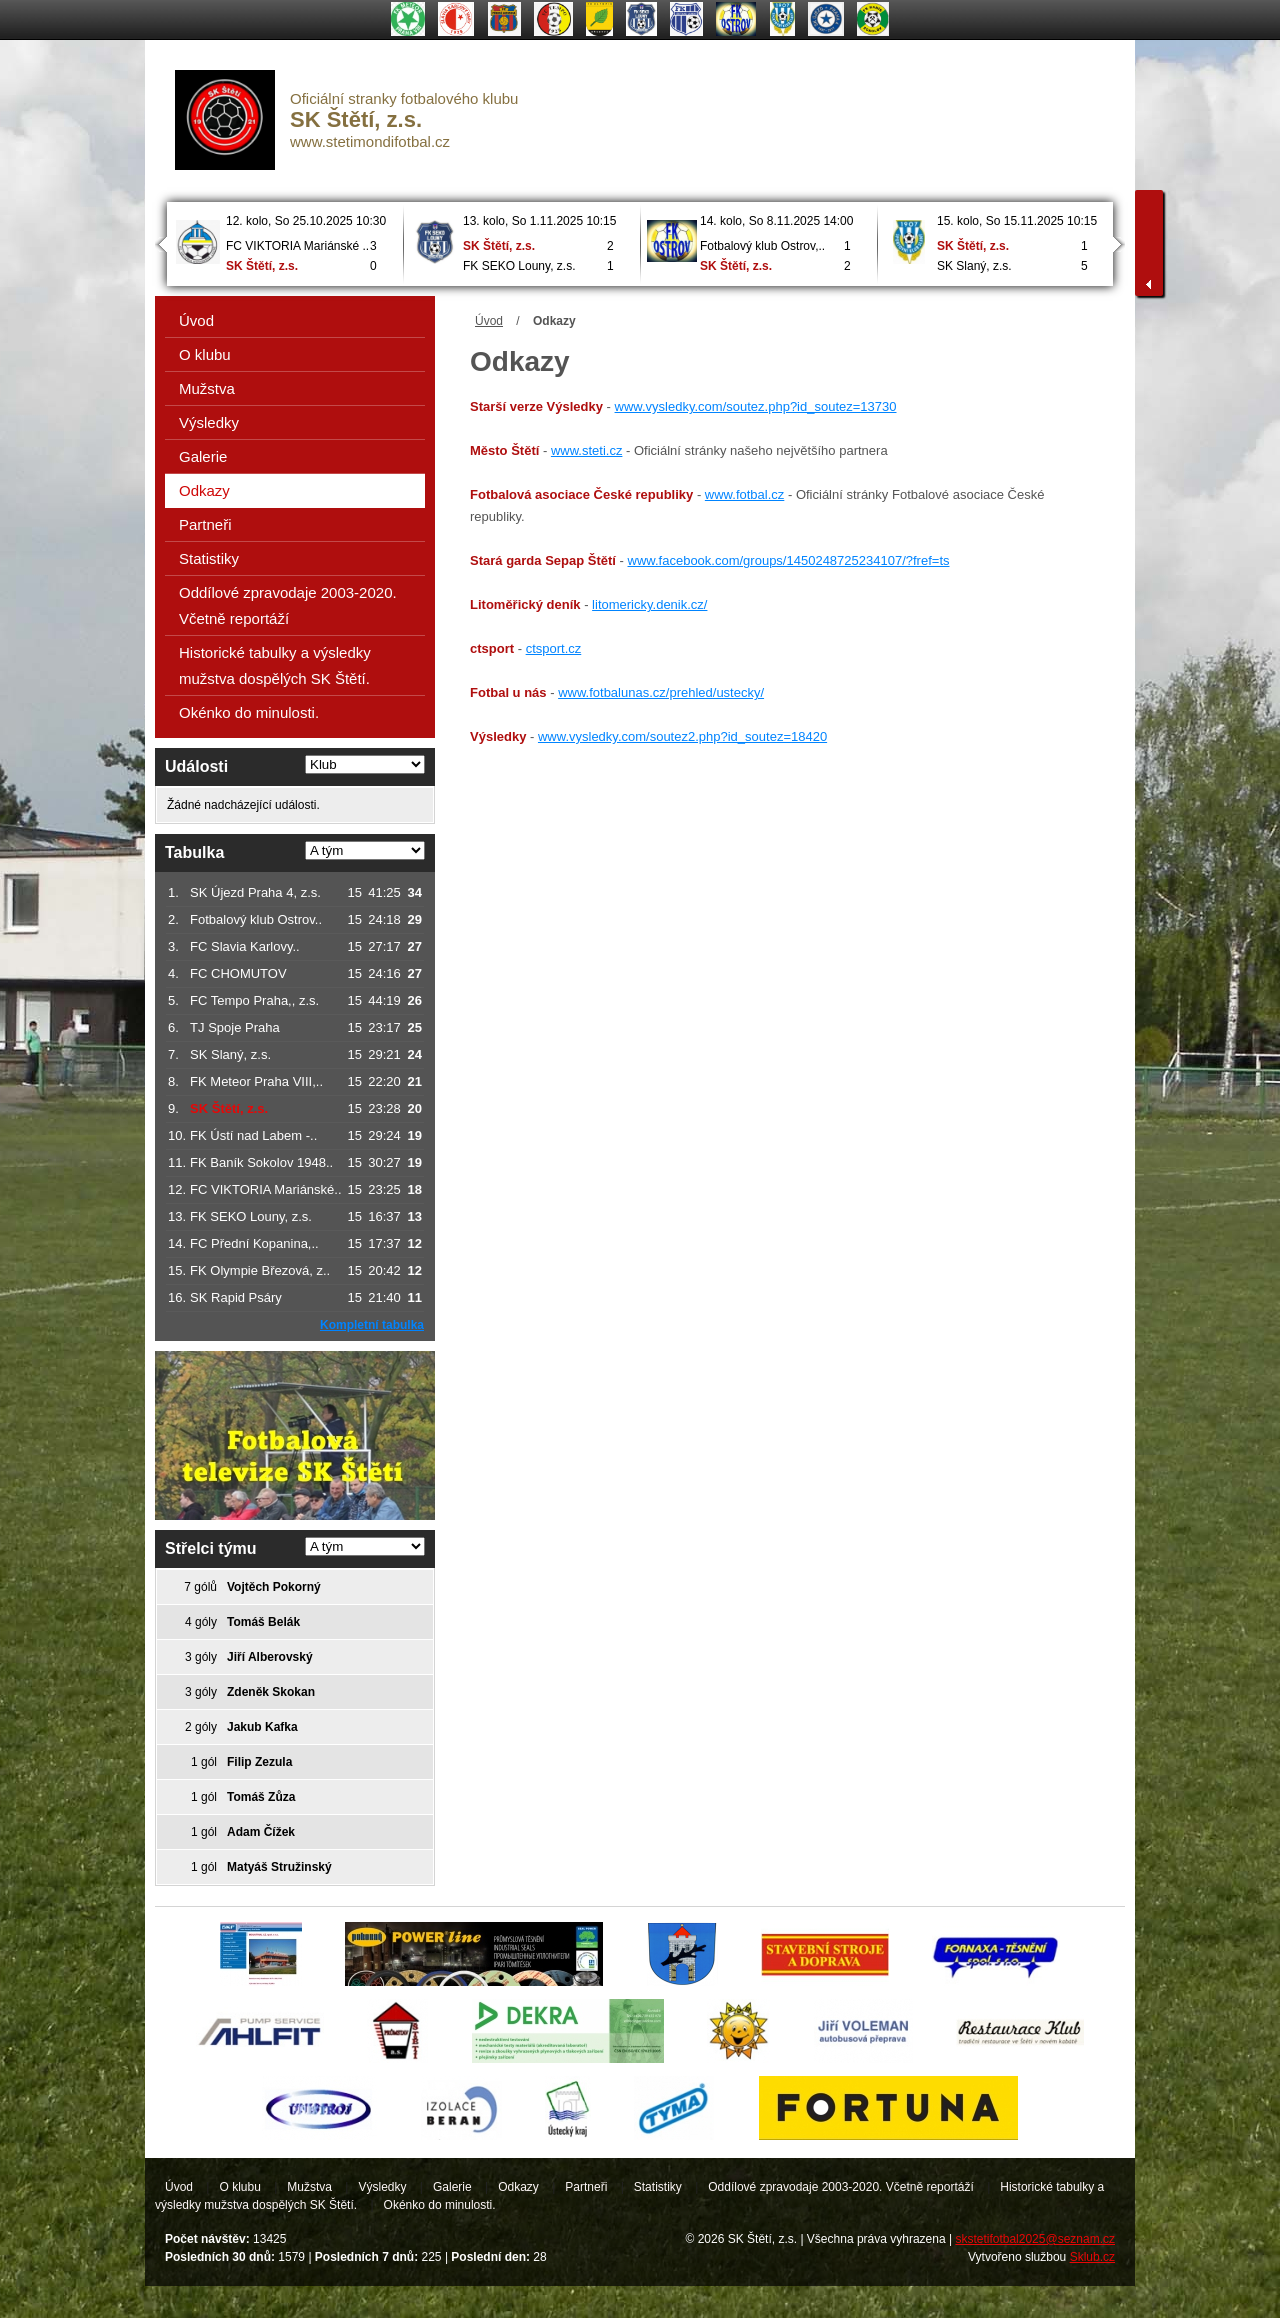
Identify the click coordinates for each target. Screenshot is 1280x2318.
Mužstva (207, 388)
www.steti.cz (587, 450)
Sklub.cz (1092, 2257)
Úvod (489, 321)
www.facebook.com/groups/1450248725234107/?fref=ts (789, 560)
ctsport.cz (554, 648)
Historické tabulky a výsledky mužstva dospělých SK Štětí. (275, 665)
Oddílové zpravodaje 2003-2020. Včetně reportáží (288, 605)
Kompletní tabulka (372, 1325)
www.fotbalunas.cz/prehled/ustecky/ (661, 692)
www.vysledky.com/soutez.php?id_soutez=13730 (756, 406)
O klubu (205, 354)
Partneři (205, 524)
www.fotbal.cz (744, 494)
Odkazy (204, 490)
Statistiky (209, 558)
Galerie (203, 456)
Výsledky (209, 422)
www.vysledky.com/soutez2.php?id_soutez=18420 (682, 736)
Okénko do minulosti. (249, 712)
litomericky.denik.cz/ (649, 604)
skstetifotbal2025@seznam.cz (1035, 2239)
